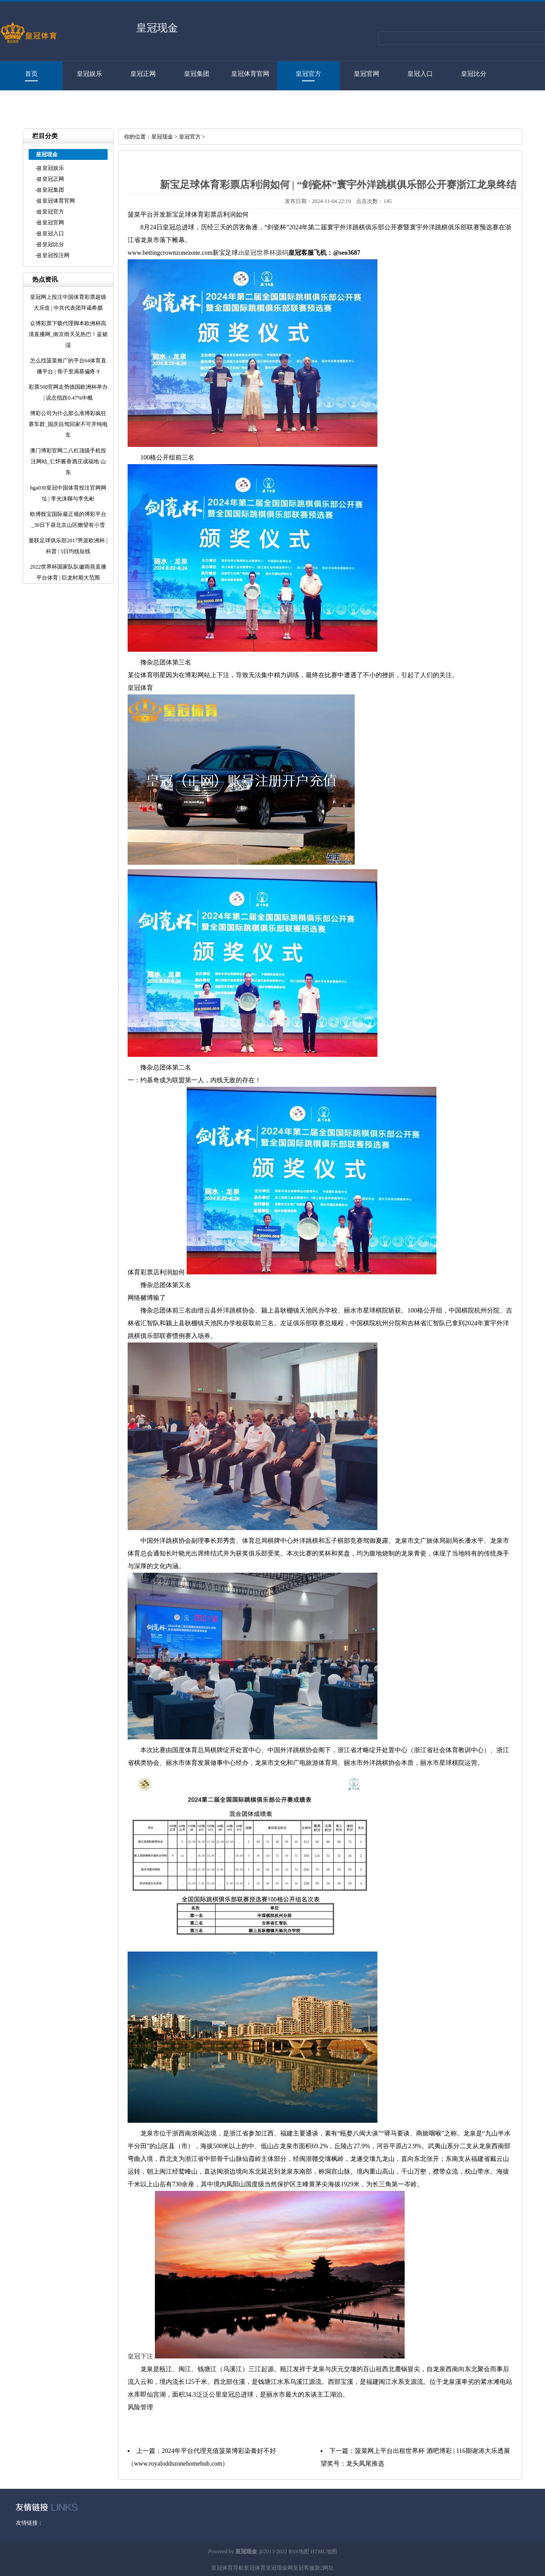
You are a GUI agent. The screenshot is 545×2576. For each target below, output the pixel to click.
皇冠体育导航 (227, 2568)
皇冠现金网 (279, 2568)
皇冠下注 (140, 2356)
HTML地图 (324, 2551)
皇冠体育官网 (250, 73)
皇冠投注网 (27, 102)
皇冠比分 (473, 73)
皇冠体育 (255, 2568)
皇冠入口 (420, 73)
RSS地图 (298, 2551)
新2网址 (324, 2568)
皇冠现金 (162, 137)
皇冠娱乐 (89, 73)
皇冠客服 (304, 2568)
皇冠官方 (308, 73)
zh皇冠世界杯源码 (263, 252)
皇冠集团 (196, 73)
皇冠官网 (366, 73)
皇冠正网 (143, 73)
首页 (31, 73)
